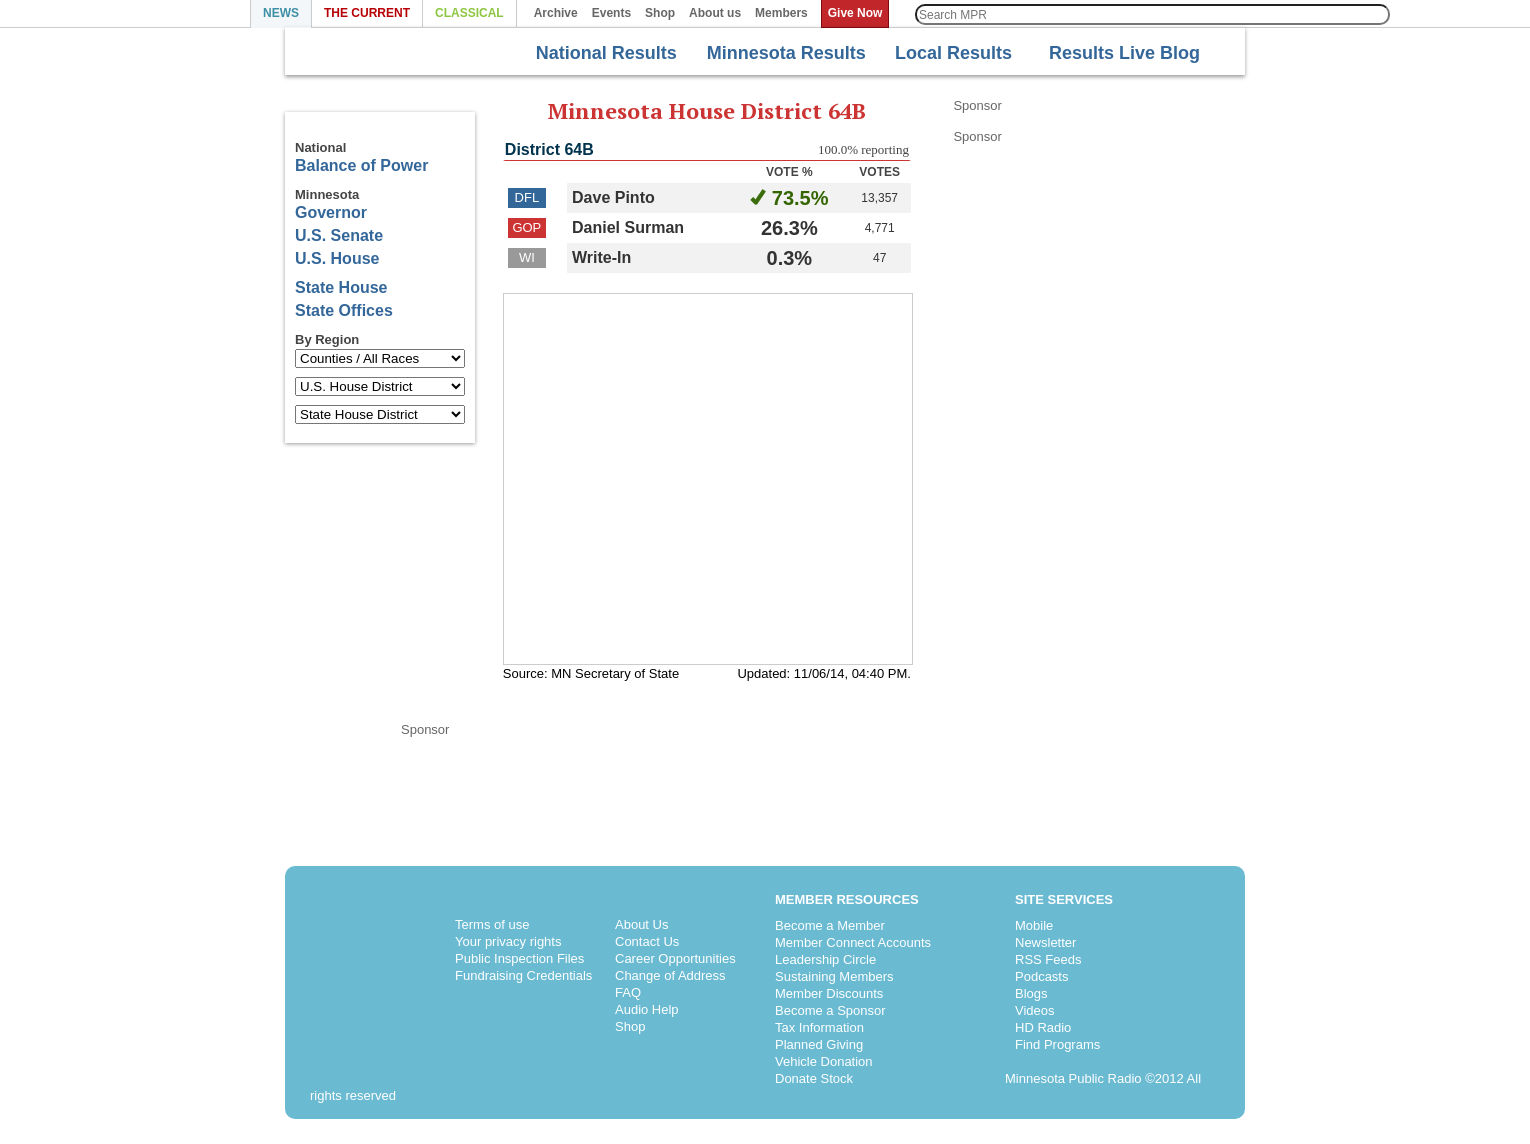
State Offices (344, 310)
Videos (1035, 1010)
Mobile (1034, 925)
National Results (593, 53)
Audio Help (647, 1009)
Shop (630, 1026)
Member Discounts (829, 993)
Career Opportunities (675, 958)
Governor (331, 212)
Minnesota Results (778, 53)
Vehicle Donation (824, 1061)
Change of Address (670, 975)
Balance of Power (361, 165)
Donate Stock (814, 1078)
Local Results (945, 53)
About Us (641, 924)
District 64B (549, 149)
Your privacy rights (508, 941)
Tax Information (819, 1027)
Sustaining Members (834, 976)
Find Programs (1057, 1044)
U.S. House (337, 258)
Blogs (1031, 993)
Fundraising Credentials (523, 975)
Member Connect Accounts (853, 942)
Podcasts (1041, 976)
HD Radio (1043, 1027)
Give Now (855, 13)
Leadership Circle (825, 959)
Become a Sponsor (830, 1010)
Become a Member (830, 925)
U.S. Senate (339, 235)
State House (341, 287)
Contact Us (647, 941)
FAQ (628, 992)
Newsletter (1045, 942)
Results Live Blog (1112, 51)
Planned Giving (819, 1044)
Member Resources (847, 899)
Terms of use (492, 924)
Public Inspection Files (519, 958)
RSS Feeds (1048, 959)
